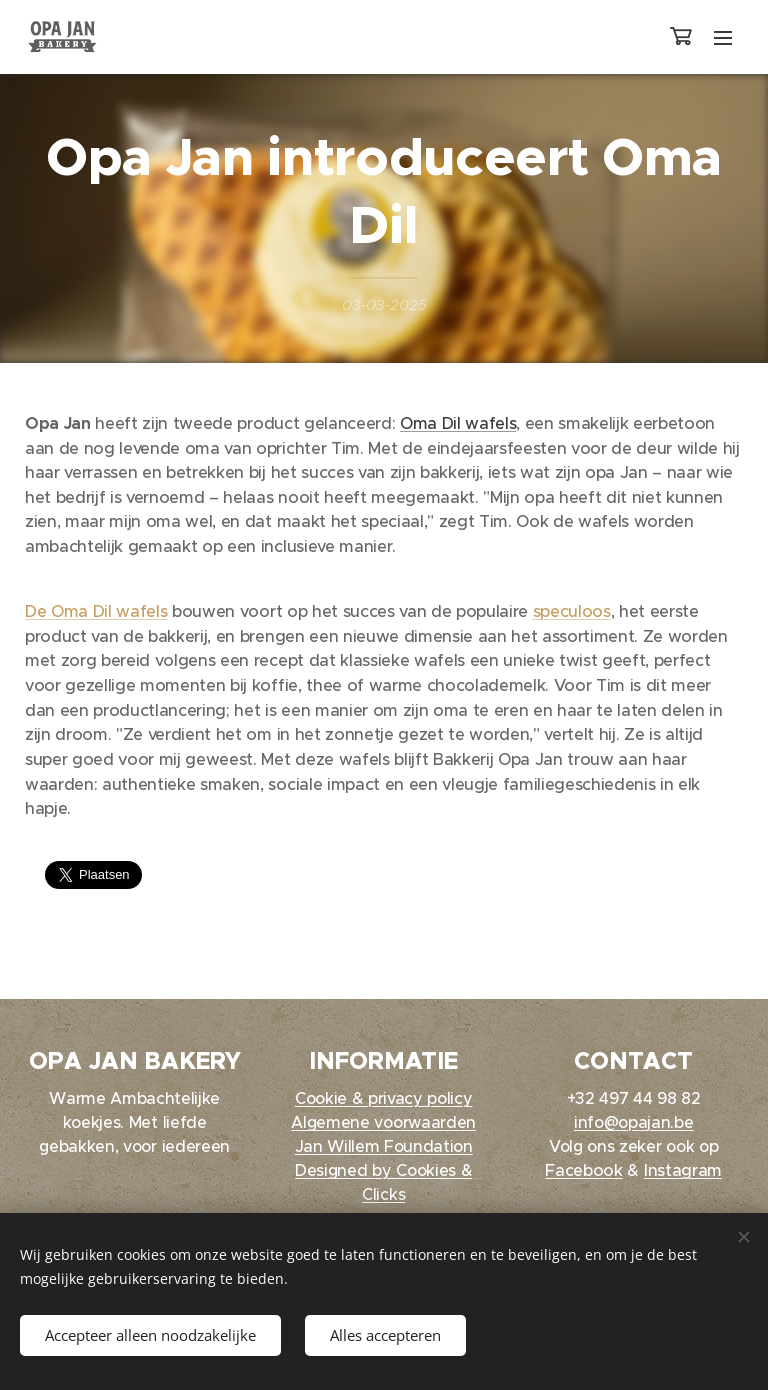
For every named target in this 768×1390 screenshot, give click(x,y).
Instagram (683, 1170)
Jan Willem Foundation (384, 1146)
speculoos (572, 611)
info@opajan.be (633, 1122)
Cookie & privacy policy (383, 1098)
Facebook (583, 1170)
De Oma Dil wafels (96, 611)
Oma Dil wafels (458, 423)
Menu (723, 38)
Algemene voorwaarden (384, 1122)
